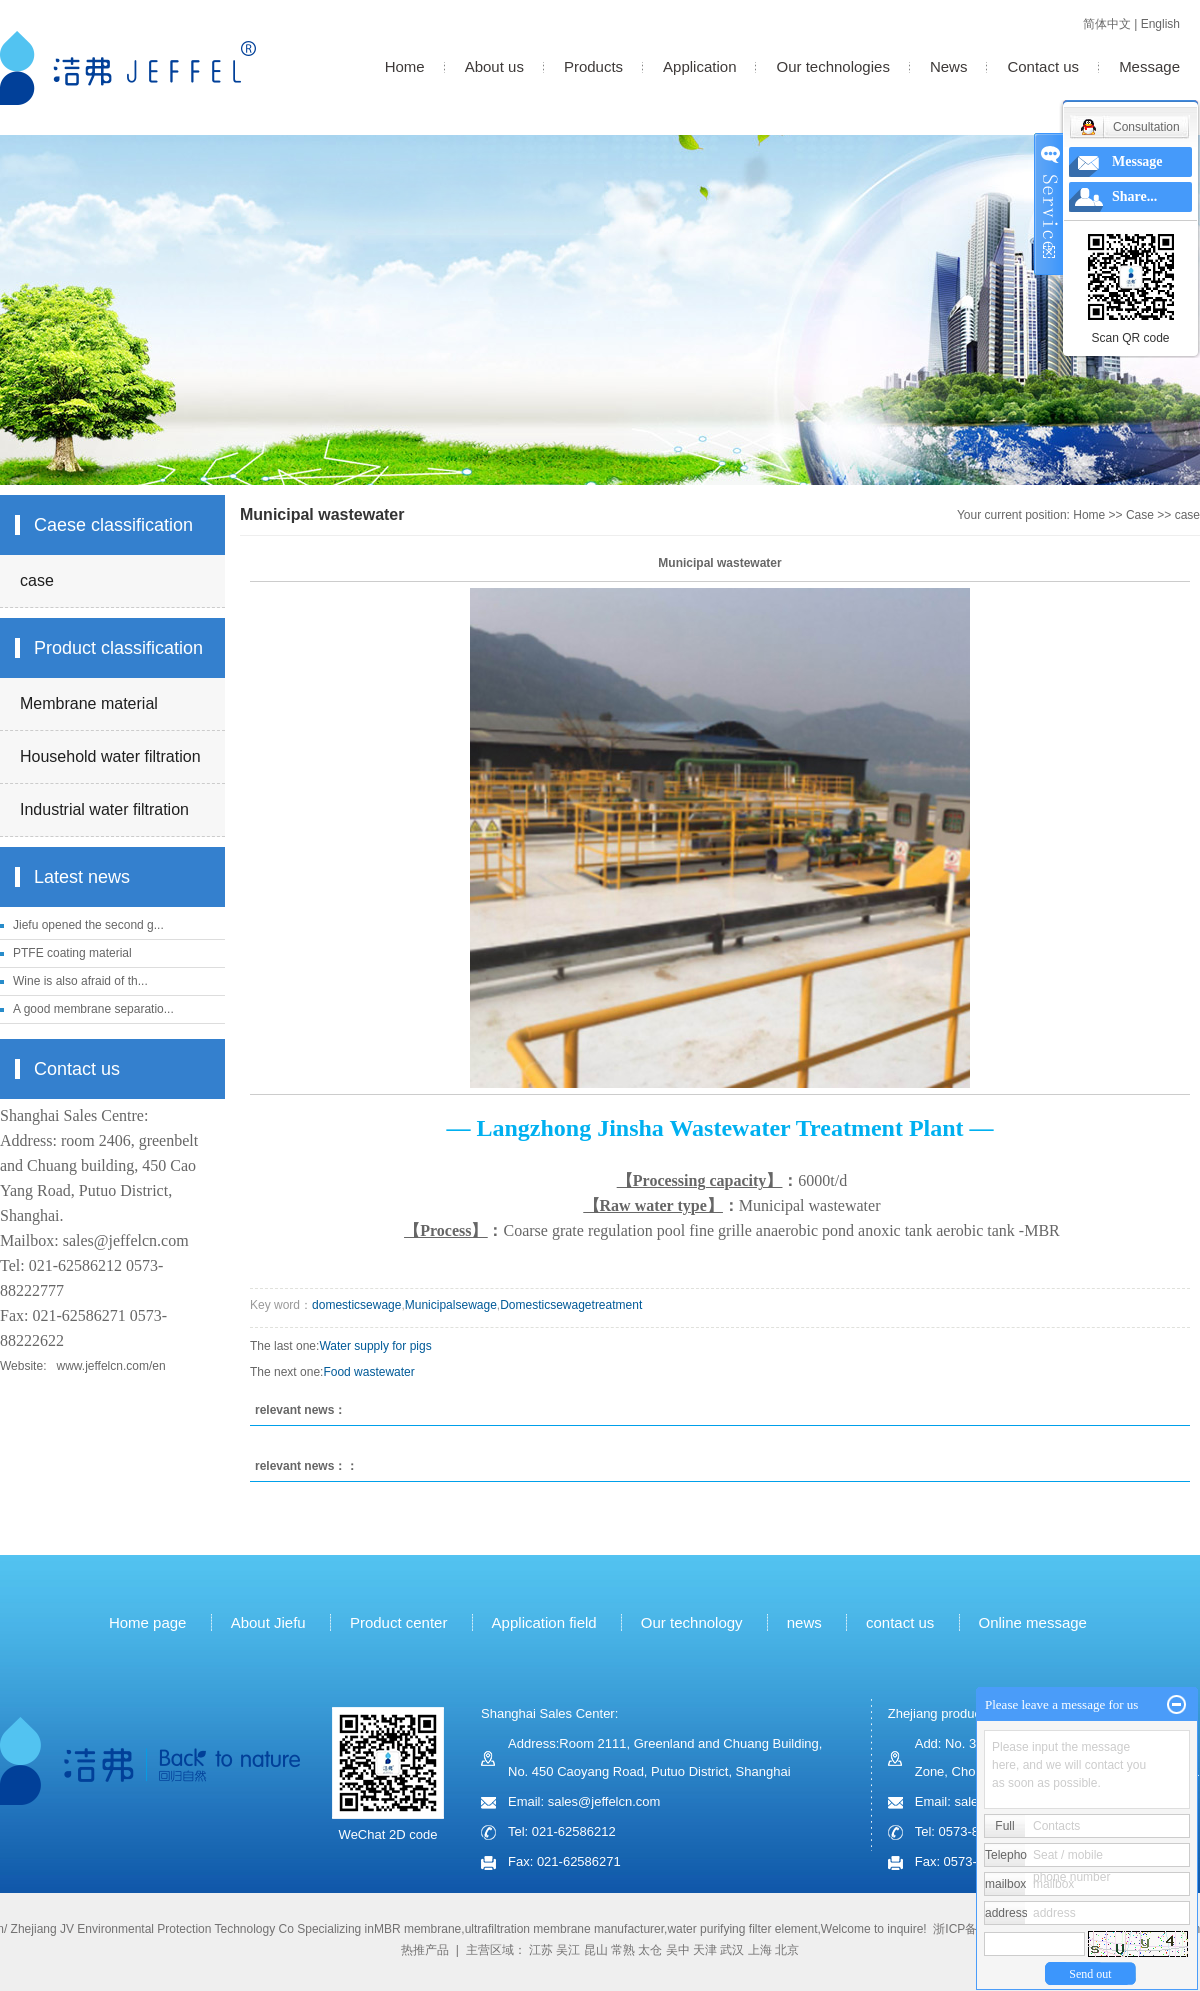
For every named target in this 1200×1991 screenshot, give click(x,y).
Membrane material (89, 703)
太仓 (650, 1950)
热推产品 (425, 1950)
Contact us (1043, 66)
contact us (900, 1622)
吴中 (678, 1950)
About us (494, 66)
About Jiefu (268, 1622)
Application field (544, 1622)
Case (1140, 515)
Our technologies (832, 66)
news (804, 1622)
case (37, 580)
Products (593, 66)
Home (405, 66)
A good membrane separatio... (93, 1009)
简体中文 (1107, 24)
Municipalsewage (451, 1305)
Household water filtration (110, 756)
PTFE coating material (72, 953)
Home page (148, 1622)
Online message (1035, 1622)
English (1160, 24)
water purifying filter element (742, 1929)
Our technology (692, 1622)
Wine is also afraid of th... (80, 981)
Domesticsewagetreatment (571, 1305)
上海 (760, 1950)
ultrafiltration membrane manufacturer (564, 1929)
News (949, 66)
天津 (705, 1950)
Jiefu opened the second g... (88, 925)
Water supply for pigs (375, 1346)
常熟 (623, 1950)
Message (1149, 66)
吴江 (568, 1950)
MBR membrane (417, 1929)
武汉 (732, 1950)
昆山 (596, 1950)
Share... (1134, 196)
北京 (787, 1950)
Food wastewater (368, 1372)
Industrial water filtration (104, 809)
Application (699, 66)
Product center (399, 1622)
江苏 (541, 1950)
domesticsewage (356, 1305)
